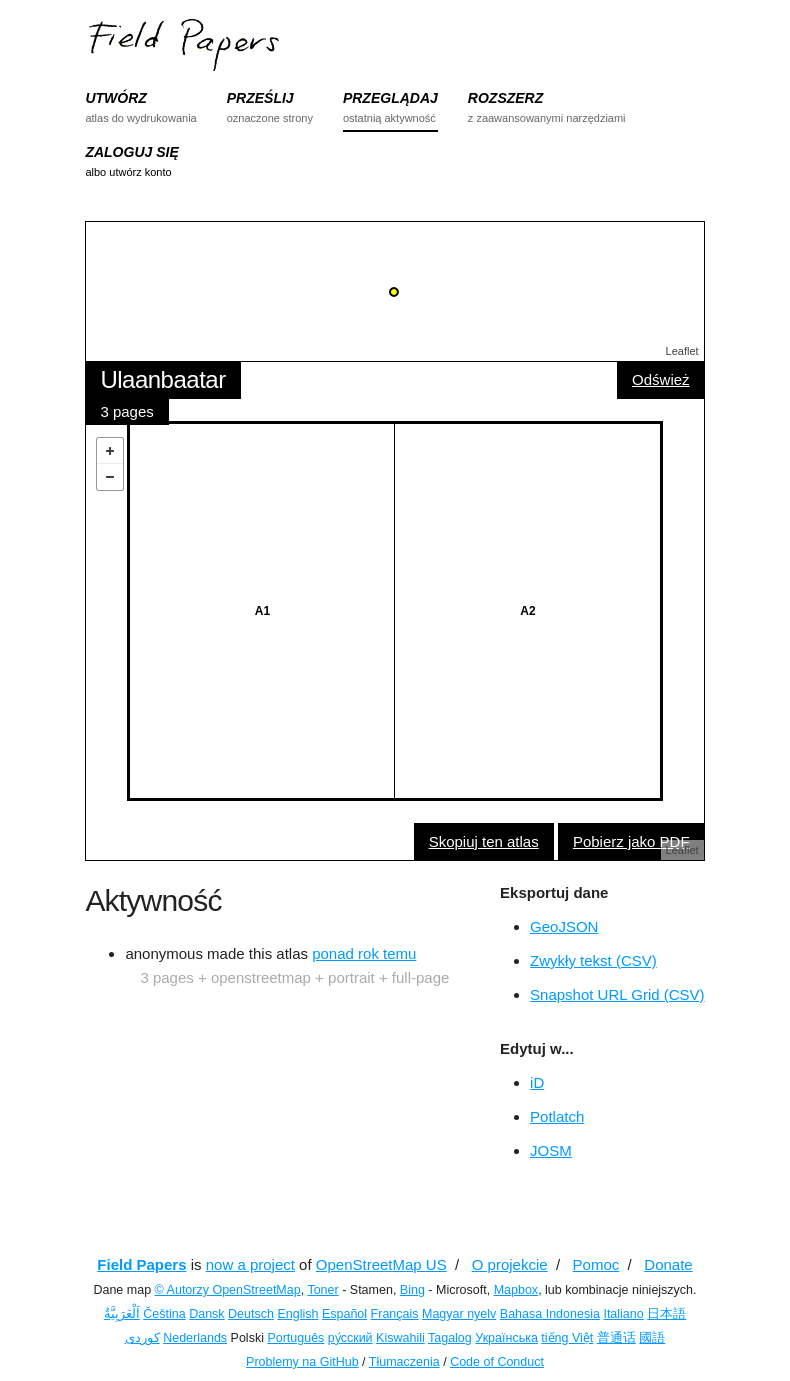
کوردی (142, 1338)
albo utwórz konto (128, 172)
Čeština (164, 1314)
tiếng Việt (567, 1338)
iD (537, 1082)
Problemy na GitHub (302, 1362)
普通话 (616, 1338)
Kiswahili (400, 1338)
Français (395, 1314)
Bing (412, 1290)
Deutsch (251, 1314)
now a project (250, 1264)
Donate (668, 1264)
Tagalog (450, 1338)
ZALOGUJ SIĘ (131, 152)
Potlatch (557, 1116)
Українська (506, 1338)
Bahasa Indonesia (550, 1314)
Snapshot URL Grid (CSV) (617, 994)
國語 (652, 1338)
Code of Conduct (497, 1362)
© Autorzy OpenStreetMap (228, 1290)
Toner (322, 1290)
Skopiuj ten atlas (484, 841)
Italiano (623, 1314)
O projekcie (510, 1264)
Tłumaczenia (404, 1362)
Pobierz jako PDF (631, 841)
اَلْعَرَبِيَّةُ (122, 1314)
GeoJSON (564, 926)
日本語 (666, 1314)
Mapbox (516, 1290)
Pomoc (596, 1264)
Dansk (206, 1314)
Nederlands (195, 1338)
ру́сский (350, 1338)
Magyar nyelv (459, 1314)
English (297, 1314)
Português (295, 1338)
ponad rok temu (364, 953)
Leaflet (682, 351)
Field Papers (141, 1264)
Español (344, 1314)
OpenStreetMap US (381, 1264)
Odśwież (661, 379)
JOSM (551, 1150)
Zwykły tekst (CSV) (593, 960)
